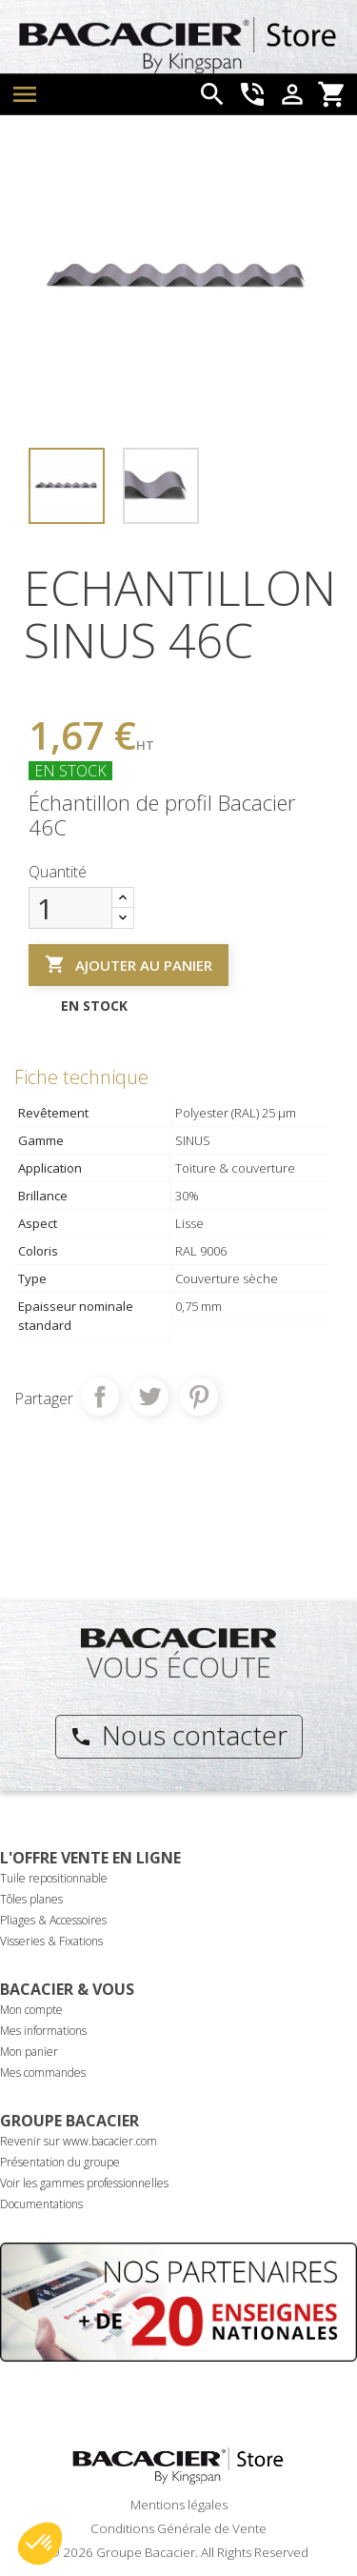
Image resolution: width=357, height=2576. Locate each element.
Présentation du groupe (60, 2162)
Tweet (149, 1397)
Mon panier (29, 2051)
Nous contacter (178, 1735)
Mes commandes (43, 2072)
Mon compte (31, 2010)
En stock (70, 770)
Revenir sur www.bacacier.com (78, 2141)
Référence (60, 685)
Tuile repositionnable (54, 1878)
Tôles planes (31, 1899)
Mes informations (43, 2031)
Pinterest (199, 1397)
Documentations (41, 2204)
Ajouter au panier (128, 965)
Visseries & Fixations (51, 1941)
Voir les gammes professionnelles (84, 2183)
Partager (100, 1397)
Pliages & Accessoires (53, 1920)
